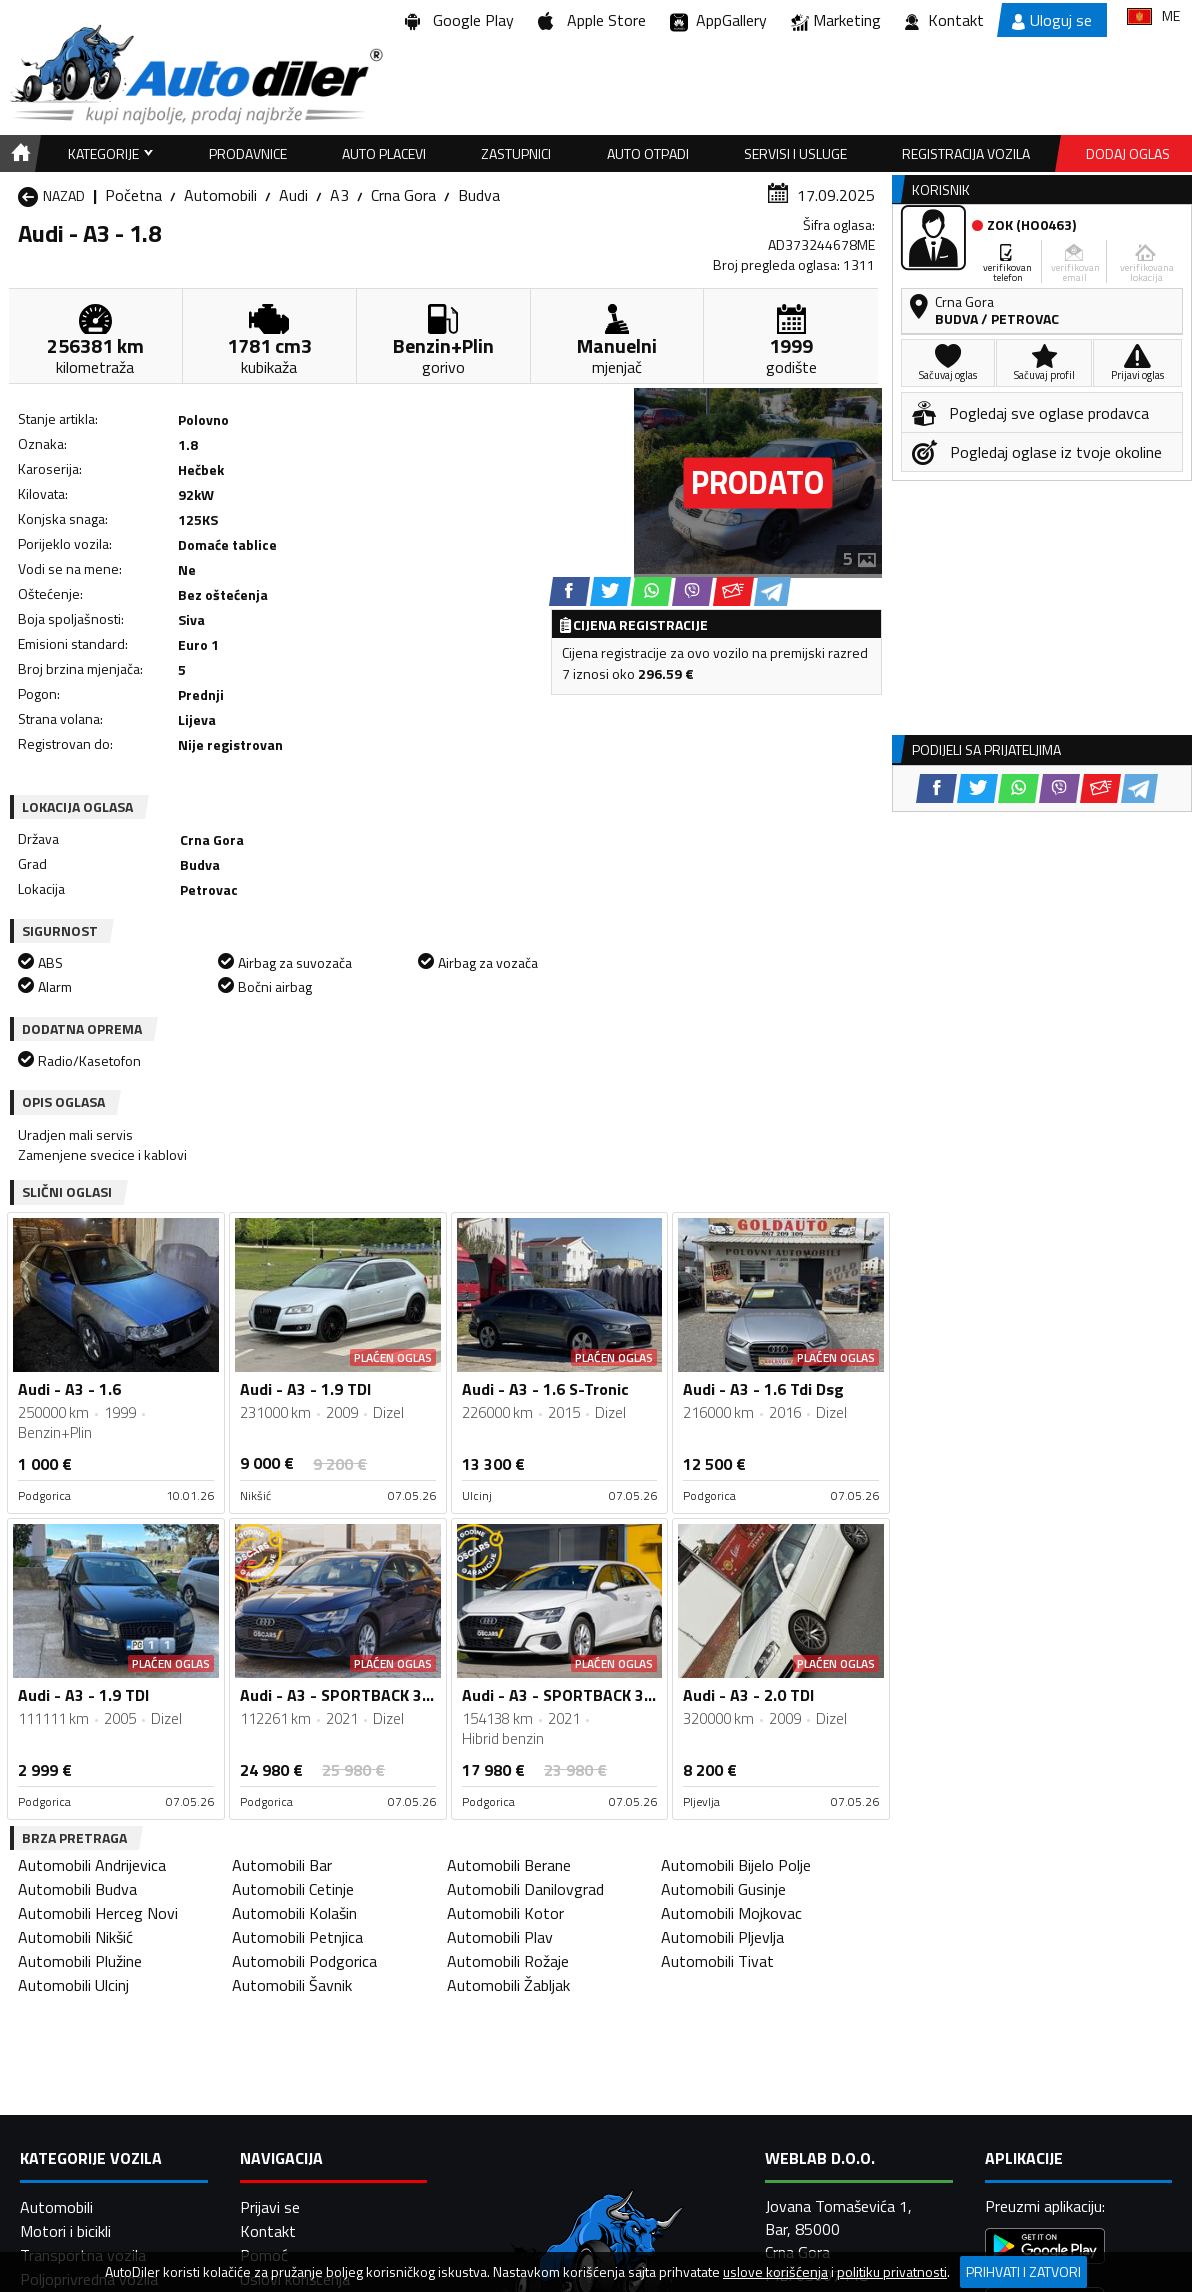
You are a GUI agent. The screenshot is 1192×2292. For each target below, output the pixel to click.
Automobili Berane (509, 1865)
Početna (133, 195)
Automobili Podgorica (304, 1961)
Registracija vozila (966, 153)
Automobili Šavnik (292, 1985)
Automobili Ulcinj (73, 1985)
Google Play (459, 20)
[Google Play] (1045, 2248)
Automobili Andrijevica (92, 1865)
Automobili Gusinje (723, 1889)
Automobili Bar (282, 1865)
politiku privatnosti (892, 2272)
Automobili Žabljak (508, 1985)
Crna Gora (403, 195)
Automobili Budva (77, 1889)
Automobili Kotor (505, 1913)
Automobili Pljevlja (722, 1937)
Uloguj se (1052, 20)
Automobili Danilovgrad (525, 1889)
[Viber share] (692, 591)
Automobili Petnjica (297, 1937)
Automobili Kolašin (294, 1913)
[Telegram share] (772, 591)
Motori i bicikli (65, 2231)
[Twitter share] (610, 591)
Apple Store (592, 20)
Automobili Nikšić (75, 1937)
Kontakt (944, 20)
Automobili (220, 195)
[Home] (17, 153)
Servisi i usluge (795, 153)
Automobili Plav (500, 1937)
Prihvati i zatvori (1023, 2271)
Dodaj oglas (1128, 153)
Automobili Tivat (717, 1961)
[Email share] (733, 591)
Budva (479, 195)
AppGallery (718, 20)
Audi (293, 195)
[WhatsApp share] (651, 591)
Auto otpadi (648, 153)
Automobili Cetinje (293, 1889)
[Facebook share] (569, 591)
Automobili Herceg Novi (98, 1913)
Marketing (836, 20)
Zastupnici (516, 153)
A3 (339, 195)
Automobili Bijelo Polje (736, 1865)
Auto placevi (384, 153)
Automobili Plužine (80, 1961)
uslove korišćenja (775, 2272)
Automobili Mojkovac (731, 1913)
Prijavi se (270, 2207)
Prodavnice (248, 153)
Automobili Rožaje (508, 1961)
